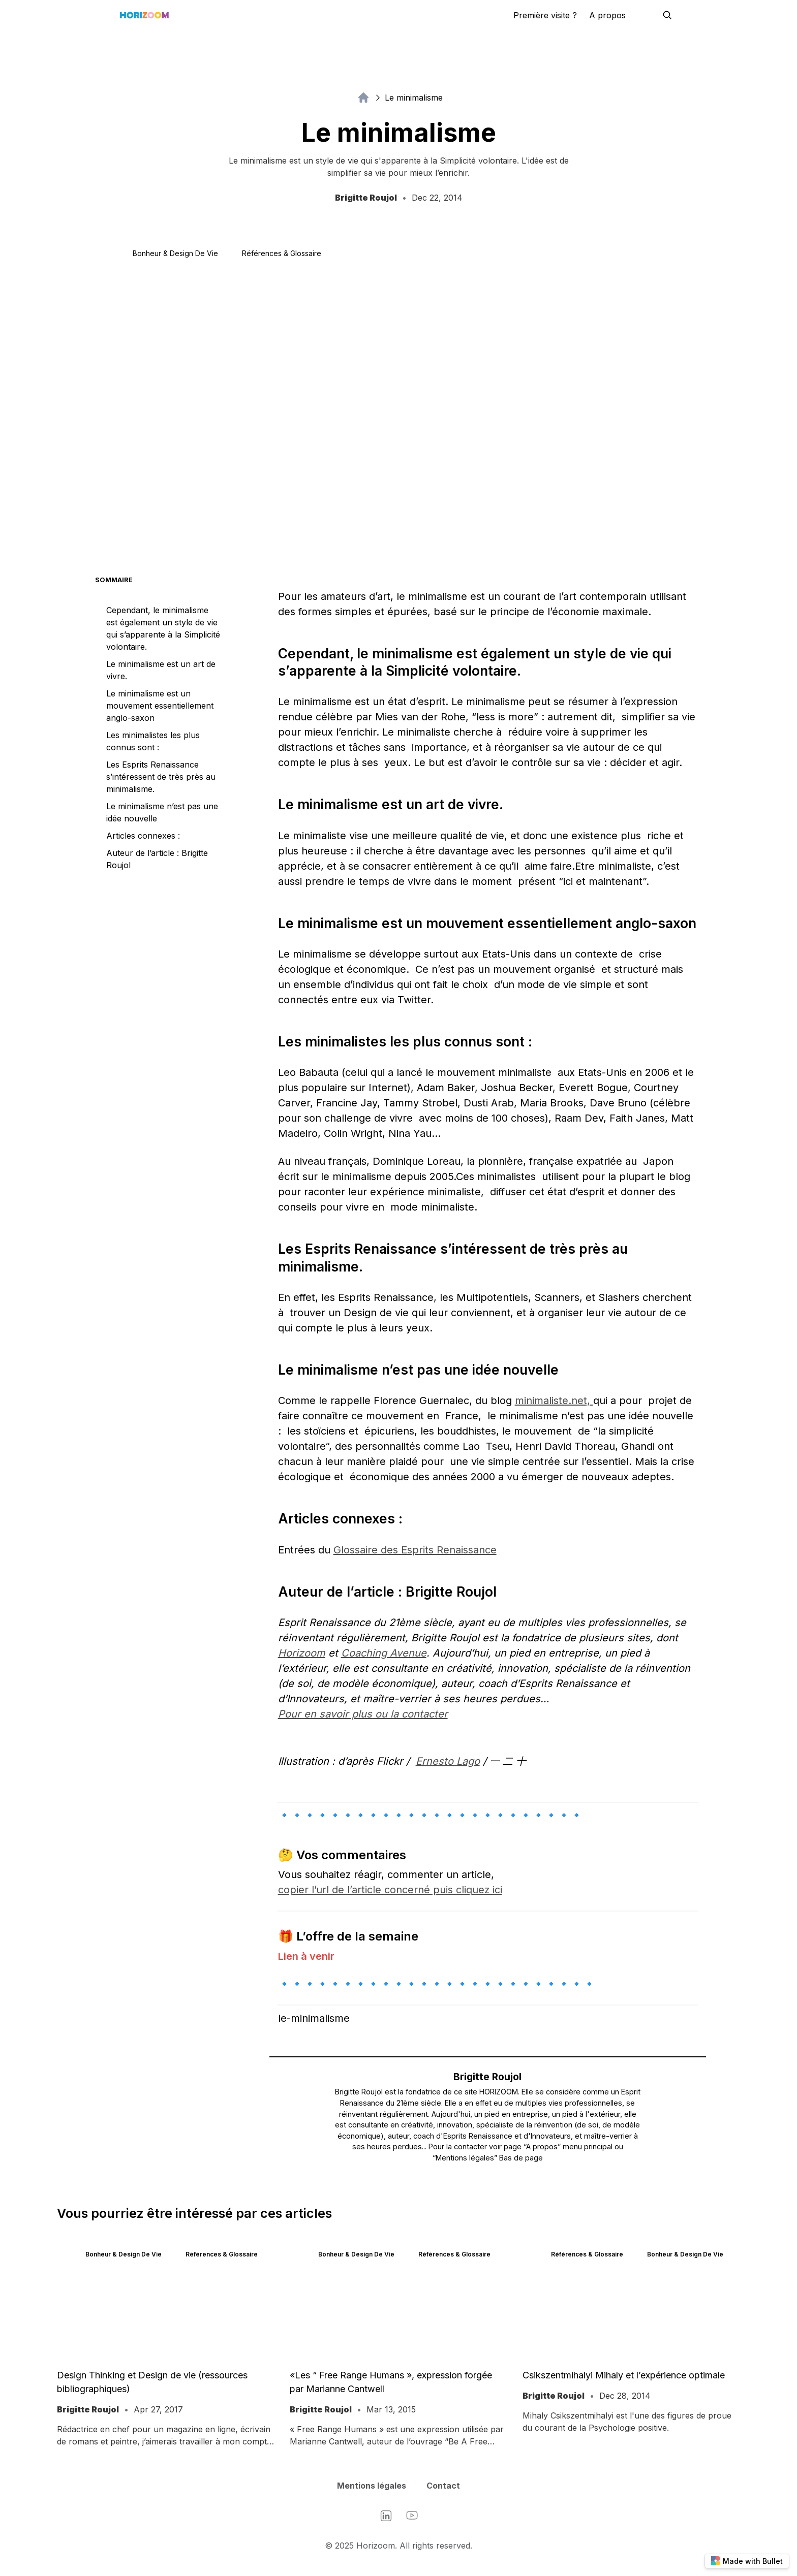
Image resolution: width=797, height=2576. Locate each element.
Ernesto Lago (448, 1761)
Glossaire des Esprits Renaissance (415, 1550)
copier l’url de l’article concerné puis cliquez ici (390, 1890)
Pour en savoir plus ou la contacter (363, 1714)
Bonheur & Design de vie (175, 253)
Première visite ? (545, 15)
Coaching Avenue (383, 1653)
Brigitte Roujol (487, 2077)
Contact (443, 2485)
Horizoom (301, 1653)
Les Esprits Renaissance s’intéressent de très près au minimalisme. (161, 776)
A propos (607, 15)
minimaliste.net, (554, 1400)
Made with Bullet (747, 2560)
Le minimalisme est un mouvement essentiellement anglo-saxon (159, 705)
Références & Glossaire (281, 253)
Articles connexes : (143, 836)
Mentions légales (371, 2485)
